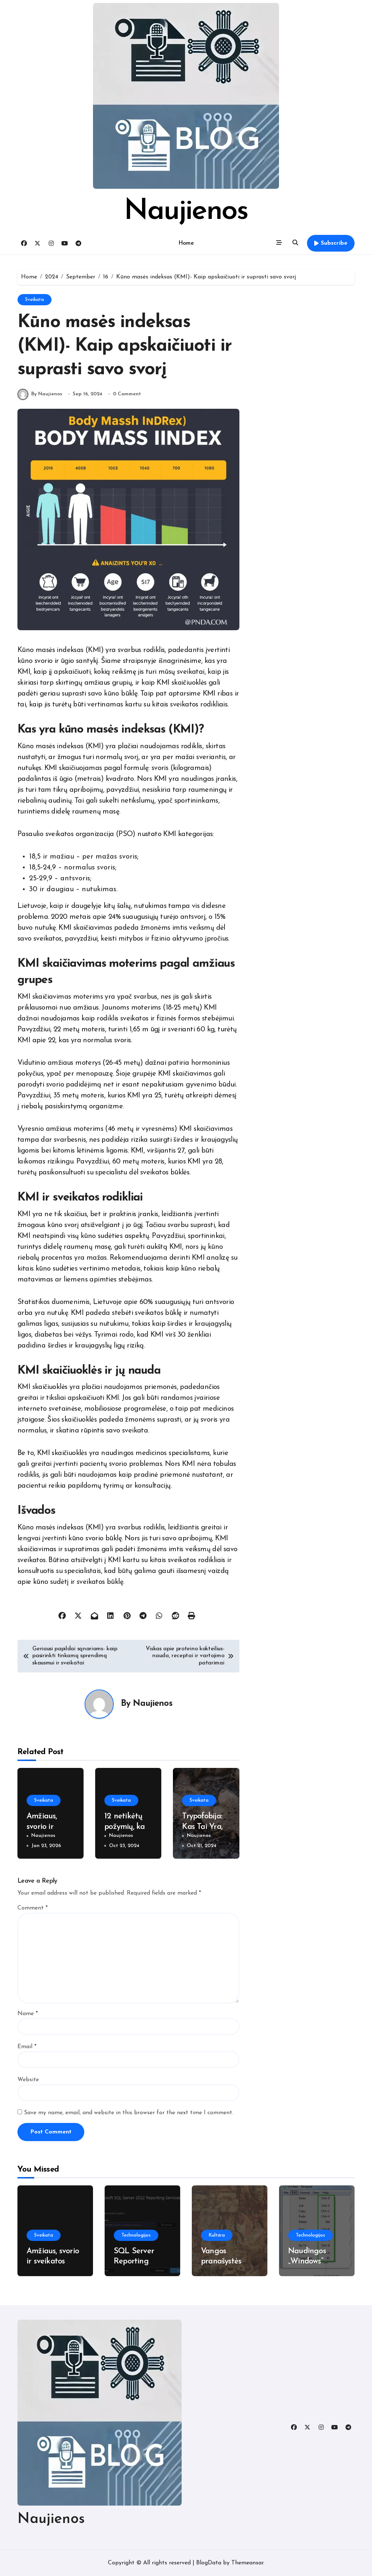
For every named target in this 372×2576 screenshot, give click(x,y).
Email (26, 2047)
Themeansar (247, 2563)
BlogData (208, 2563)
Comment (32, 1908)
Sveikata (34, 299)
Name (27, 2014)
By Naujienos (39, 394)
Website (28, 2080)
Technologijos (136, 2235)
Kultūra (217, 2235)
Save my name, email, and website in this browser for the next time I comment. (128, 2113)
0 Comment (127, 394)
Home (186, 243)
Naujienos (186, 211)
